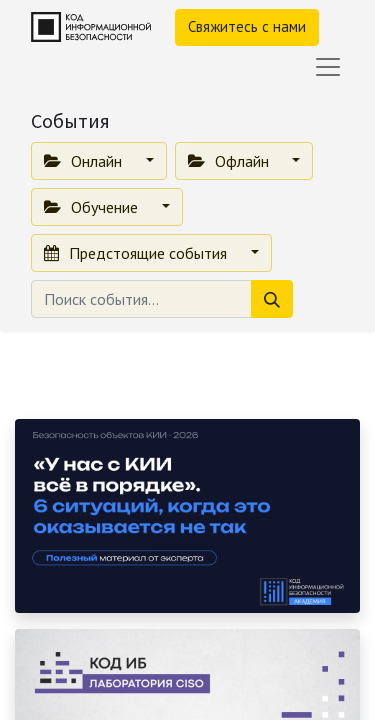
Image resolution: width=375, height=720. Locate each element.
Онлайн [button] (85, 161)
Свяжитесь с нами (247, 26)
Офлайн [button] (230, 161)
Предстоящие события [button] (137, 253)
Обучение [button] (93, 207)
